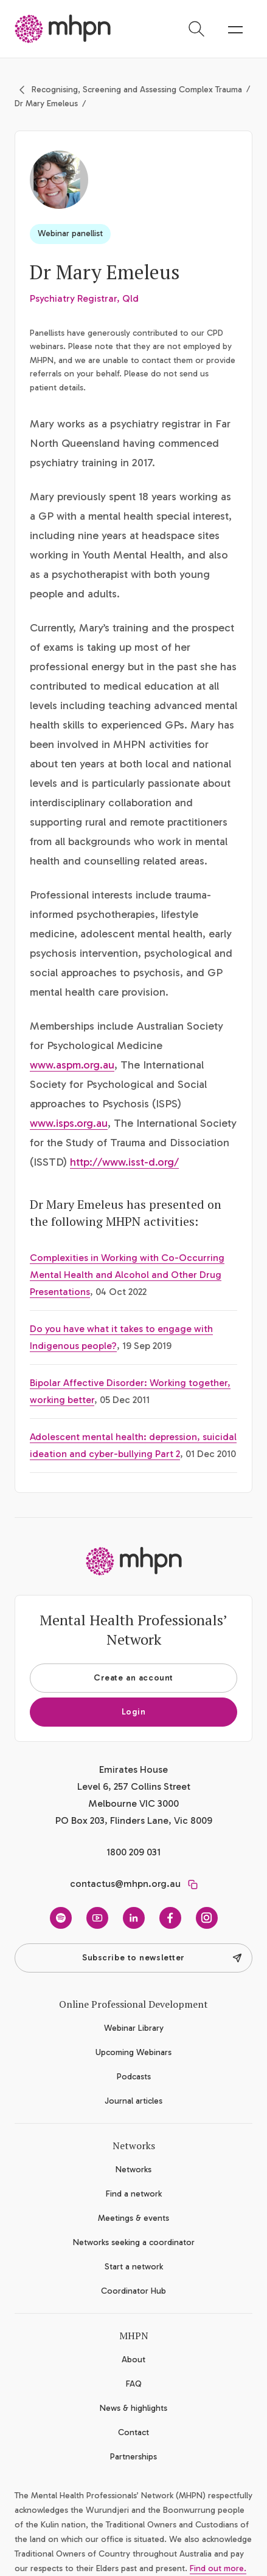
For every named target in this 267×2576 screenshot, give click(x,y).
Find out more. (218, 2568)
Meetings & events (133, 2218)
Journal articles (133, 2101)
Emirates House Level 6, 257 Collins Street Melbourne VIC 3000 (133, 1786)
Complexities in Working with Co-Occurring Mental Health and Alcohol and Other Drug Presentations (127, 1274)
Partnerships (133, 2457)
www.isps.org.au (69, 1123)
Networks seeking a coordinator (134, 2242)
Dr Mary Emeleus (46, 103)
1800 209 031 (133, 1852)
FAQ (134, 2384)
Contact (133, 2432)
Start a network (134, 2267)
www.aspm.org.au (72, 1065)
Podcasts (134, 2076)
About (133, 2359)
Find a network (134, 2194)
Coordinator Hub (133, 2291)
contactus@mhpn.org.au (125, 1883)
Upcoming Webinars (133, 2052)
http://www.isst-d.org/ (124, 1162)
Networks (133, 2169)
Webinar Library (134, 2028)
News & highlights (133, 2408)
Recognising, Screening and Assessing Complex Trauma (137, 89)
